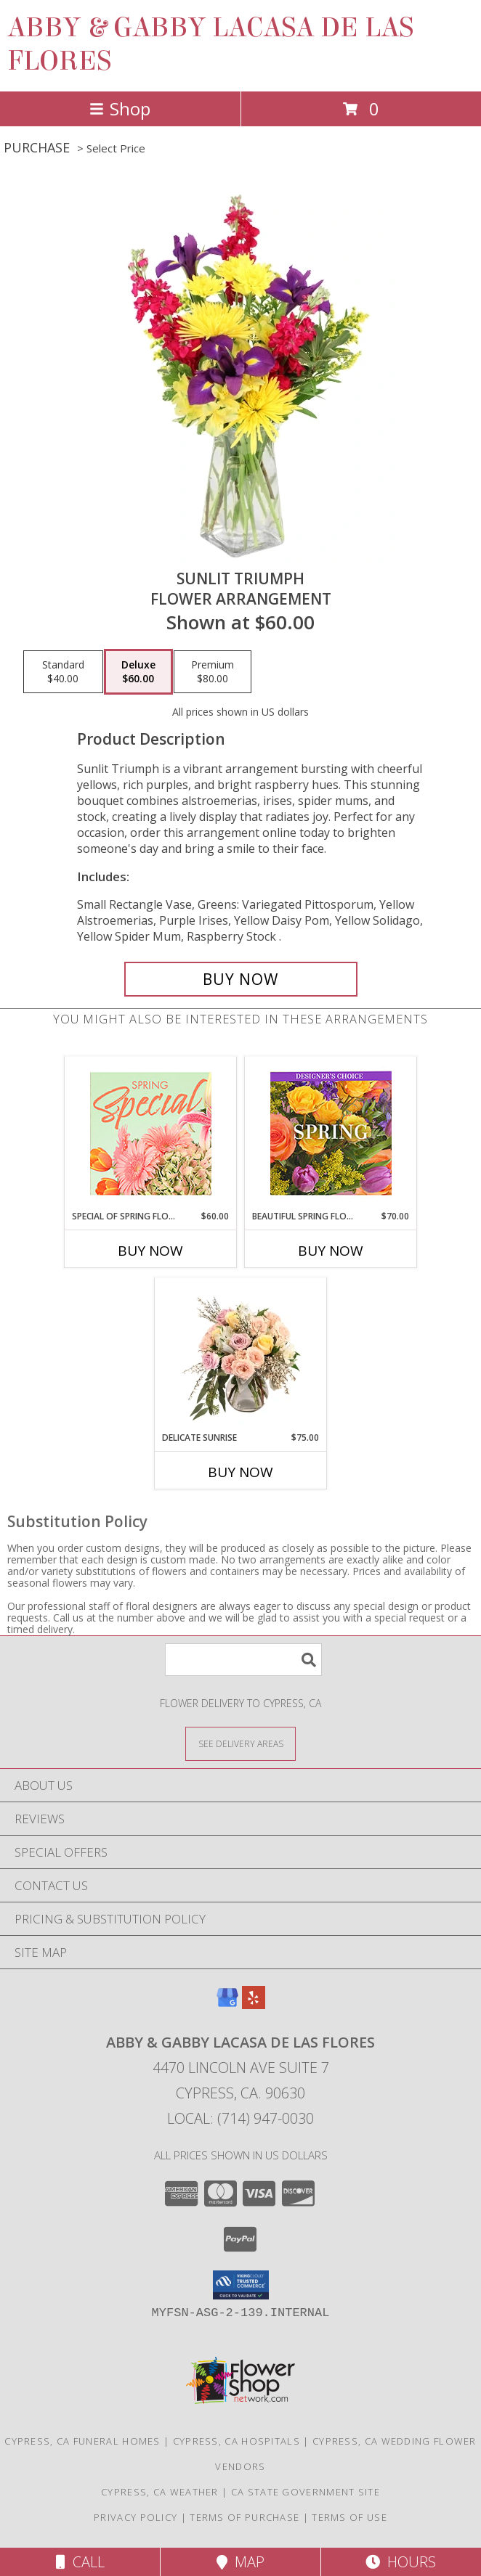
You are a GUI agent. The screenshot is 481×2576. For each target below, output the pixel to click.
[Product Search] (243, 1659)
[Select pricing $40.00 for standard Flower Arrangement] (63, 672)
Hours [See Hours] (400, 2562)
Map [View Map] (240, 2562)
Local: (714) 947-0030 (240, 2118)
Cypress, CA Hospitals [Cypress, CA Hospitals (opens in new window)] (236, 2441)
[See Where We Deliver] (240, 1743)
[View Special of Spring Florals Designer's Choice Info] (150, 1133)
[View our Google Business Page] (227, 2004)
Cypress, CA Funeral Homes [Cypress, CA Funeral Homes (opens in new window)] (82, 2441)
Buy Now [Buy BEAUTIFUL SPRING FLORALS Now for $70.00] (330, 1250)
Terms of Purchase (244, 2517)
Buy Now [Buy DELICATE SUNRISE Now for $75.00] (240, 1472)
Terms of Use (349, 2517)
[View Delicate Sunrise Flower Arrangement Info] (241, 1354)
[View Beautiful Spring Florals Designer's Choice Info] (331, 1133)
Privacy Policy (135, 2517)
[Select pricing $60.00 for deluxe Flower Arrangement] (138, 672)
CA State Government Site (305, 2491)
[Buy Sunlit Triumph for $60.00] (240, 979)
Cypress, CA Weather (160, 2491)
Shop (119, 108)
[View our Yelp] (253, 2004)
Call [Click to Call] (80, 2562)
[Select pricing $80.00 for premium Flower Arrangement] (212, 672)
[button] (241, 2284)
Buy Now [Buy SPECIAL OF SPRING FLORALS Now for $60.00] (150, 1250)
